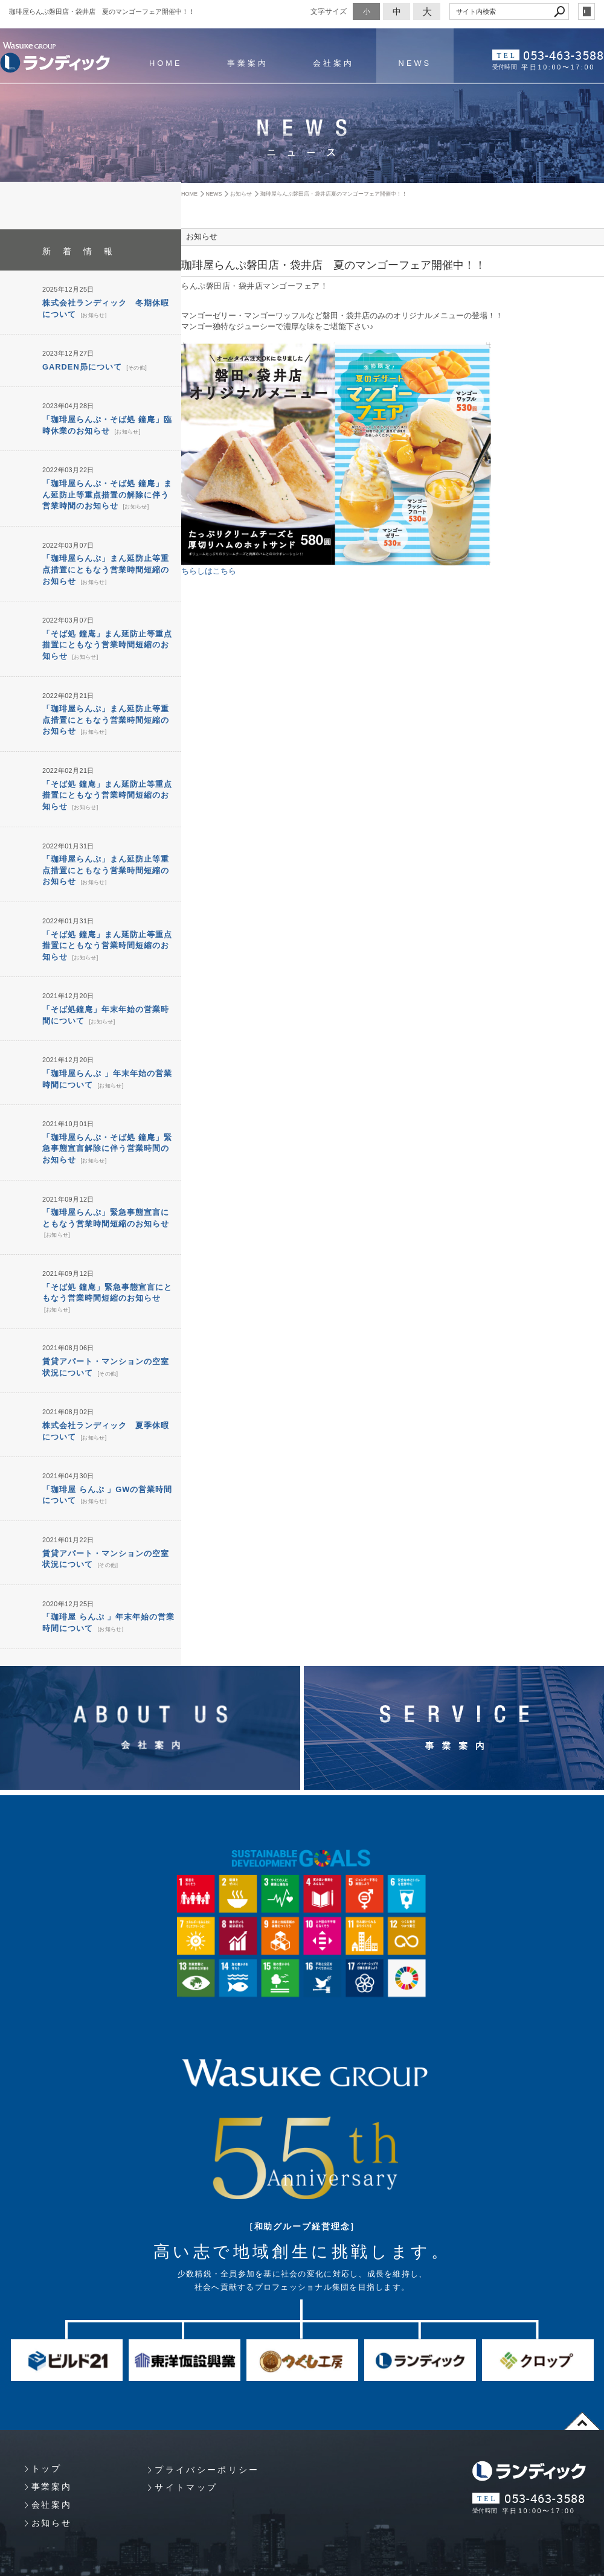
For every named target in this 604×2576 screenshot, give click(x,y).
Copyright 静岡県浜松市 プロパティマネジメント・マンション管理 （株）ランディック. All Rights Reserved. (165, 2552)
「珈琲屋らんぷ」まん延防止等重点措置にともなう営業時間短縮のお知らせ (105, 563)
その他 (135, 366)
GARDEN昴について (81, 365)
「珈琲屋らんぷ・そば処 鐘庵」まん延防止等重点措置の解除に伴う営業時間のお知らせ (107, 490)
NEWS (414, 63)
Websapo (301, 2564)
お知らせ (93, 314)
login (586, 11)
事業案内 (247, 63)
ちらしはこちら (208, 571)
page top (582, 2392)
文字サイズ (328, 11)
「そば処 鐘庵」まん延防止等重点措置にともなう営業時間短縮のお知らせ (107, 637)
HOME (165, 63)
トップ (46, 2440)
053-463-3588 (563, 55)
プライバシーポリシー (207, 2441)
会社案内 (332, 63)
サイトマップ (186, 2459)
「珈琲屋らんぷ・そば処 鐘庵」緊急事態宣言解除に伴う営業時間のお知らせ (107, 1129)
